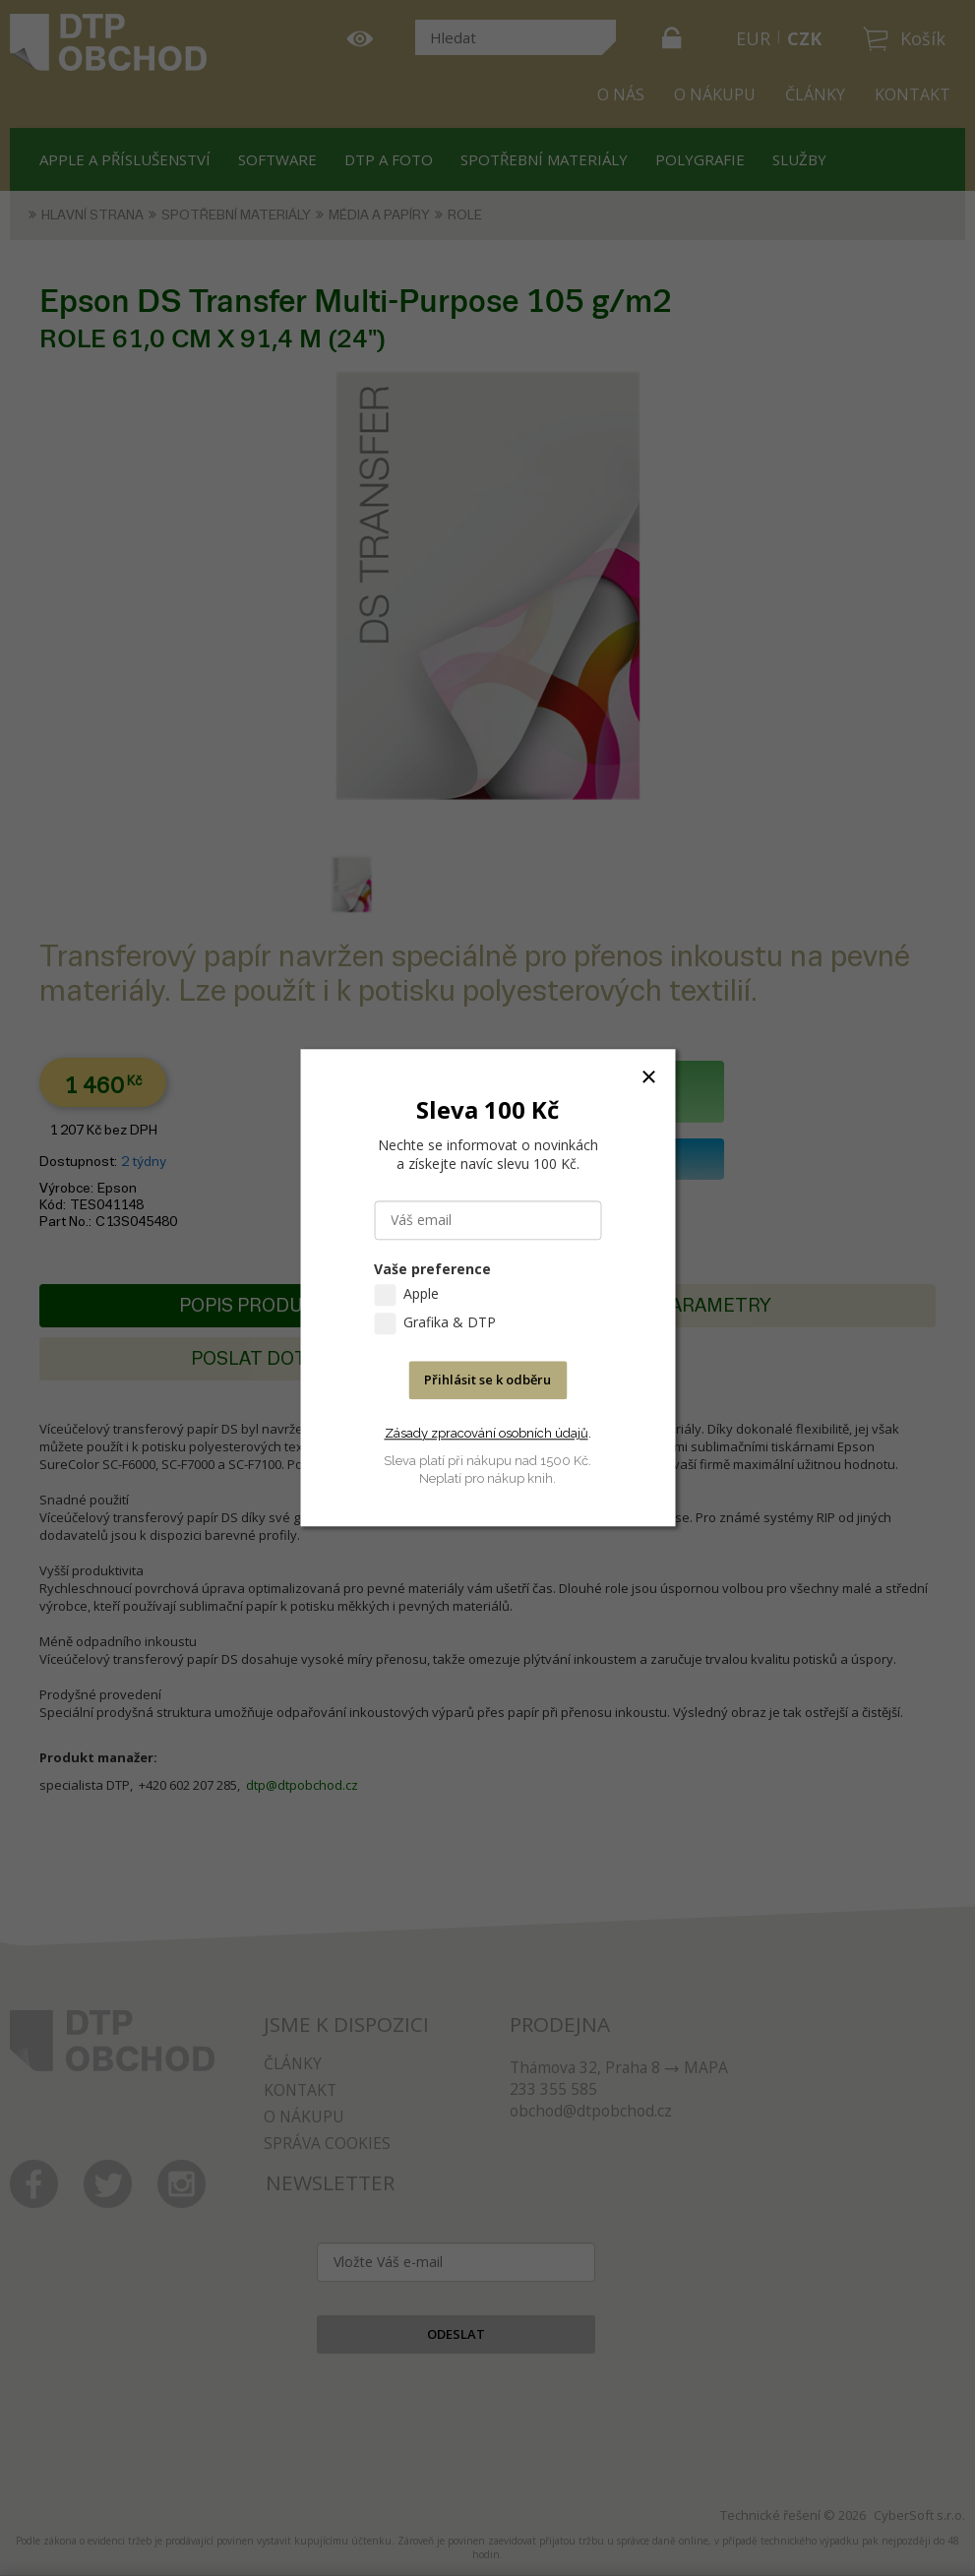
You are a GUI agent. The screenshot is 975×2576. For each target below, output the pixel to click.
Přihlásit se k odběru (487, 1380)
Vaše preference (432, 1269)
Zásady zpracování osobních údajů (486, 1433)
